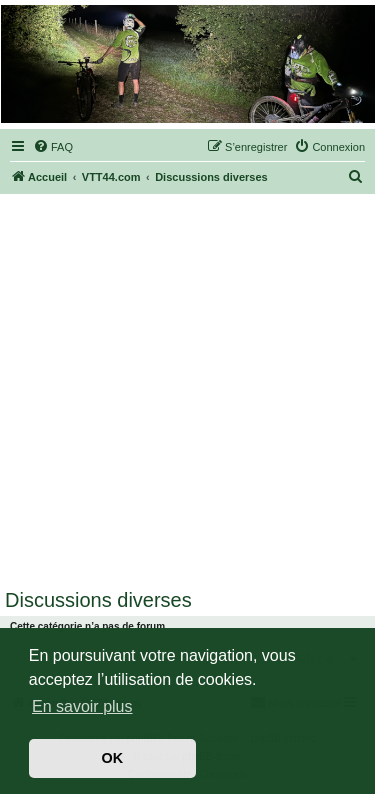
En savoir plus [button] (82, 706)
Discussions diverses (98, 600)
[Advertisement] (187, 391)
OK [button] (113, 758)
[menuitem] (53, 147)
